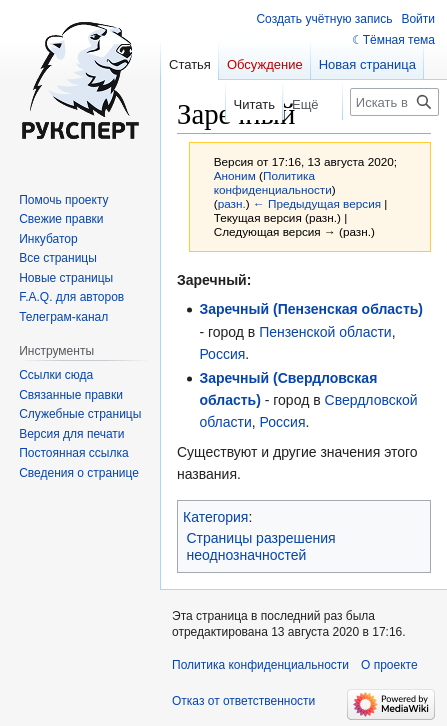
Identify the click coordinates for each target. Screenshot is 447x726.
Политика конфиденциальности (273, 182)
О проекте (389, 665)
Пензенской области (325, 332)
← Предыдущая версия (317, 203)
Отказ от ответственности (243, 701)
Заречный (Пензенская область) (311, 309)
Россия (222, 354)
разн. (232, 203)
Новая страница (367, 64)
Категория (215, 517)
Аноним (235, 175)
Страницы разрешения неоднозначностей (261, 547)
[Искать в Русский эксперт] (394, 102)
